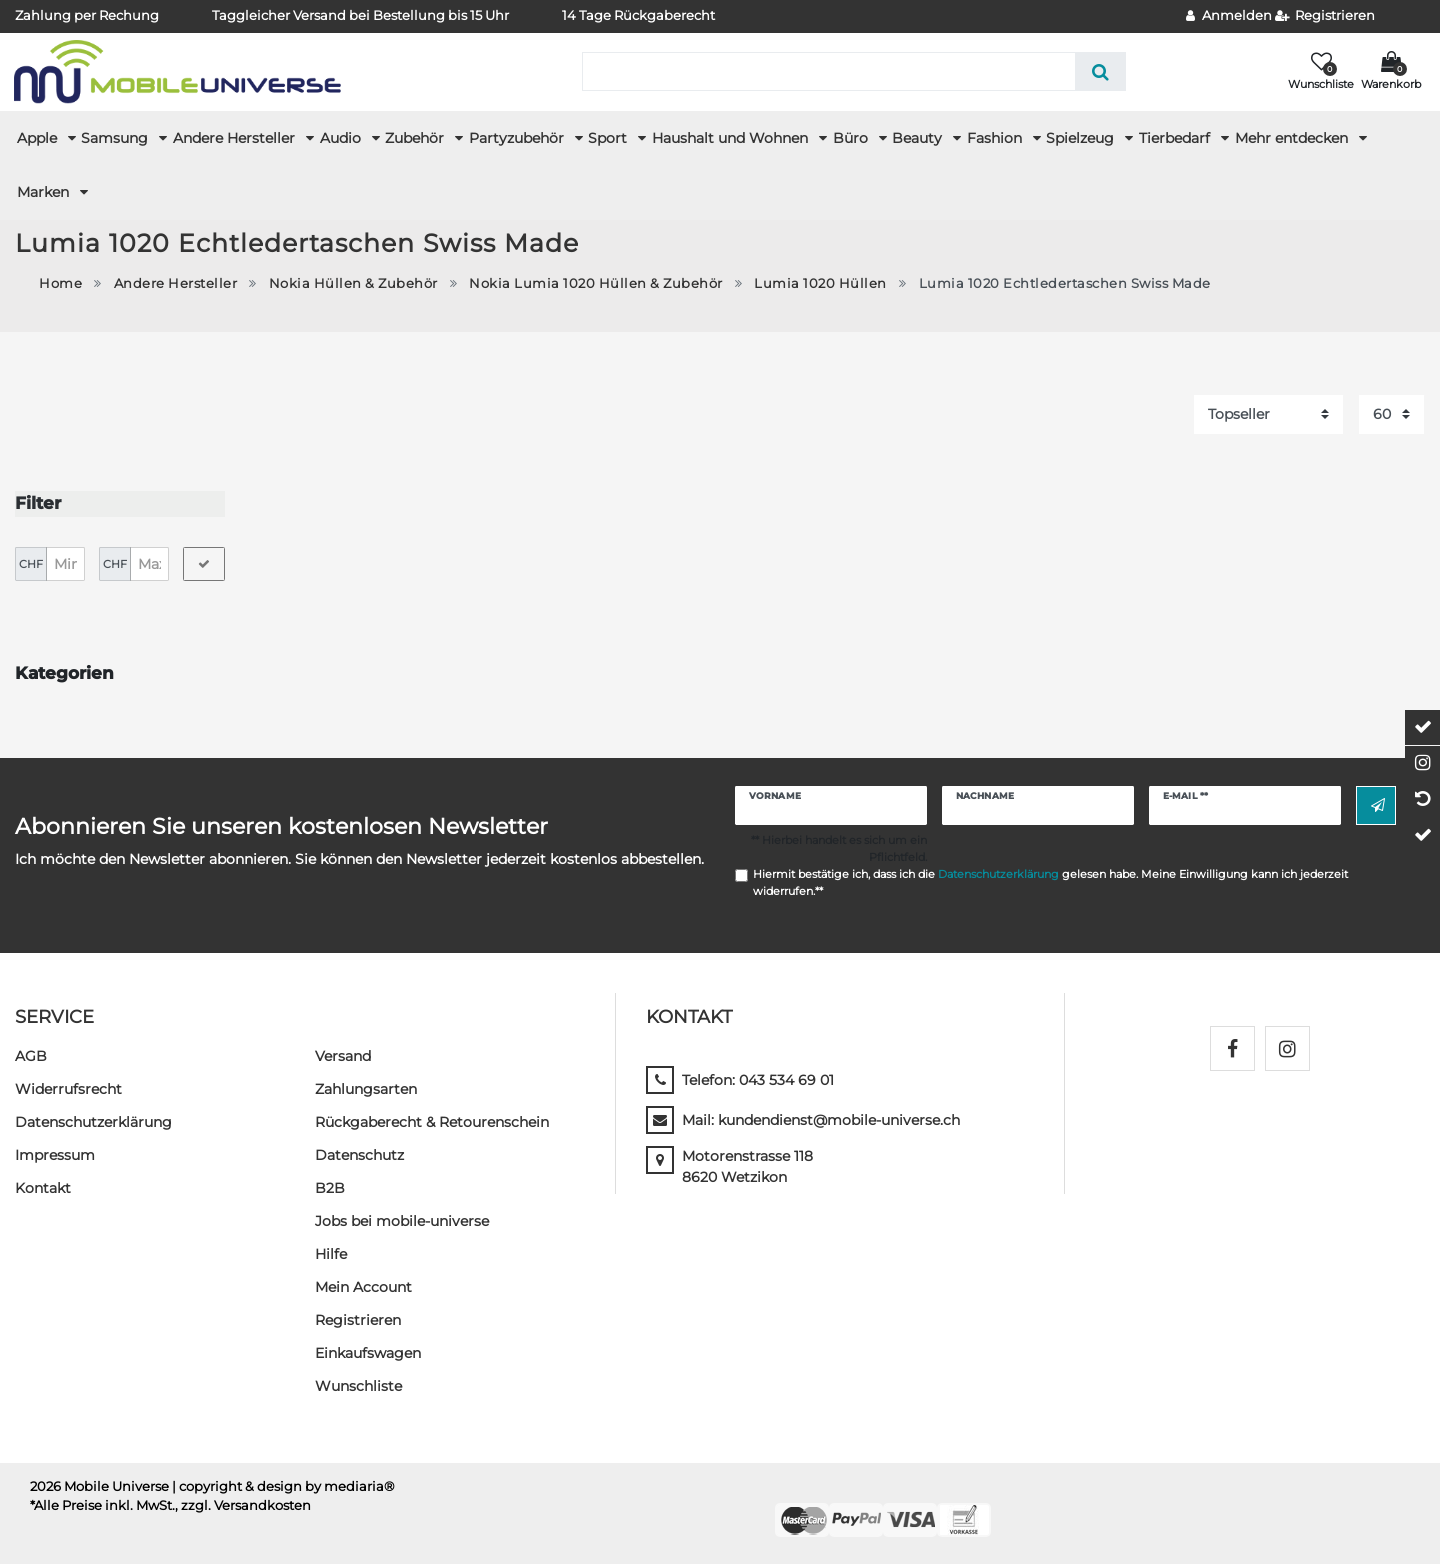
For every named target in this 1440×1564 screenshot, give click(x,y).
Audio (342, 138)
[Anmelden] (1229, 16)
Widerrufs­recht (68, 1087)
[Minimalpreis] (65, 562)
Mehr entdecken (1293, 138)
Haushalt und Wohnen (732, 138)
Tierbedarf (1176, 138)
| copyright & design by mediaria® (283, 1484)
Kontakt (43, 1186)
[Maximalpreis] (149, 562)
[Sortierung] (1268, 414)
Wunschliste (358, 1384)
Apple (39, 138)
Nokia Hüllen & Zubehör (353, 283)
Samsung (116, 138)
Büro (852, 138)
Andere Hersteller (236, 138)
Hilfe (331, 1252)
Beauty (919, 138)
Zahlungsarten (366, 1087)
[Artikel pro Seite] (1391, 414)
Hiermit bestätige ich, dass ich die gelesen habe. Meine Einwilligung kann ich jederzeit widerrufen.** (1050, 880)
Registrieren (358, 1318)
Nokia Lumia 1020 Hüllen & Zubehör (596, 283)
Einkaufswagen (368, 1351)
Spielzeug (1082, 138)
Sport (609, 138)
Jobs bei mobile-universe (402, 1219)
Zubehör (416, 138)
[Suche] (1100, 71)
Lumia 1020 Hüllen (820, 283)
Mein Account (363, 1285)
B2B (330, 1186)
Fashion (996, 138)
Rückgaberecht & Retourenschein (432, 1120)
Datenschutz (359, 1153)
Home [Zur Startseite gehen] (60, 283)
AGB (31, 1054)
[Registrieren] (1325, 16)
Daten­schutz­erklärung (93, 1120)
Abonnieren (1378, 804)
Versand (343, 1054)
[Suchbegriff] (828, 71)
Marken (45, 192)
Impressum (55, 1153)
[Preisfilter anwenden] (204, 562)
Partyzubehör (518, 138)
